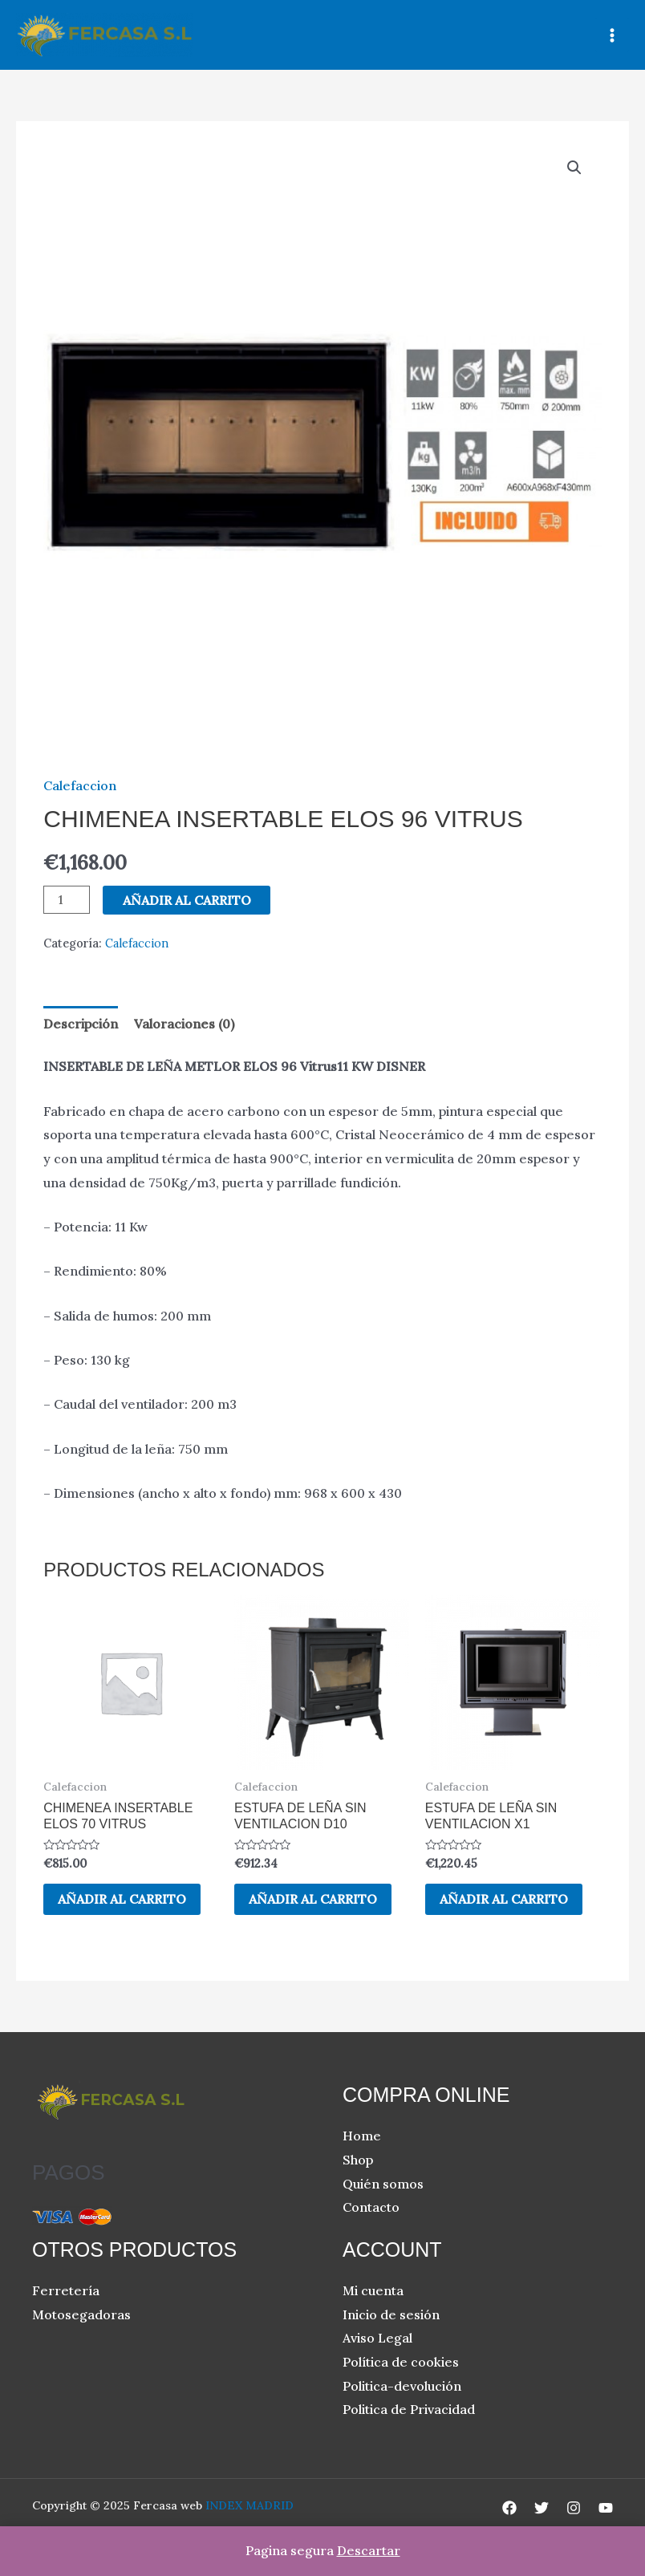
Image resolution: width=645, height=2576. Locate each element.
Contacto (371, 2208)
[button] (574, 167)
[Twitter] (541, 2508)
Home (362, 2136)
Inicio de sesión (391, 2315)
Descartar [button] (368, 2550)
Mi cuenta (373, 2291)
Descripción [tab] (80, 1024)
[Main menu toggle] (612, 34)
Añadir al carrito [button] (123, 1900)
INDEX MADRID (249, 2506)
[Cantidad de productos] (66, 900)
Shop (358, 2160)
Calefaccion (79, 785)
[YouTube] (605, 2508)
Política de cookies (401, 2363)
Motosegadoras (81, 2315)
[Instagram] (573, 2508)
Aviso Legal (377, 2339)
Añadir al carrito (187, 900)
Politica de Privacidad (409, 2410)
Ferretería (65, 2291)
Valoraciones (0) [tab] (184, 1024)
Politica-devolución (402, 2387)
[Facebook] (509, 2508)
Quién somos (383, 2184)
